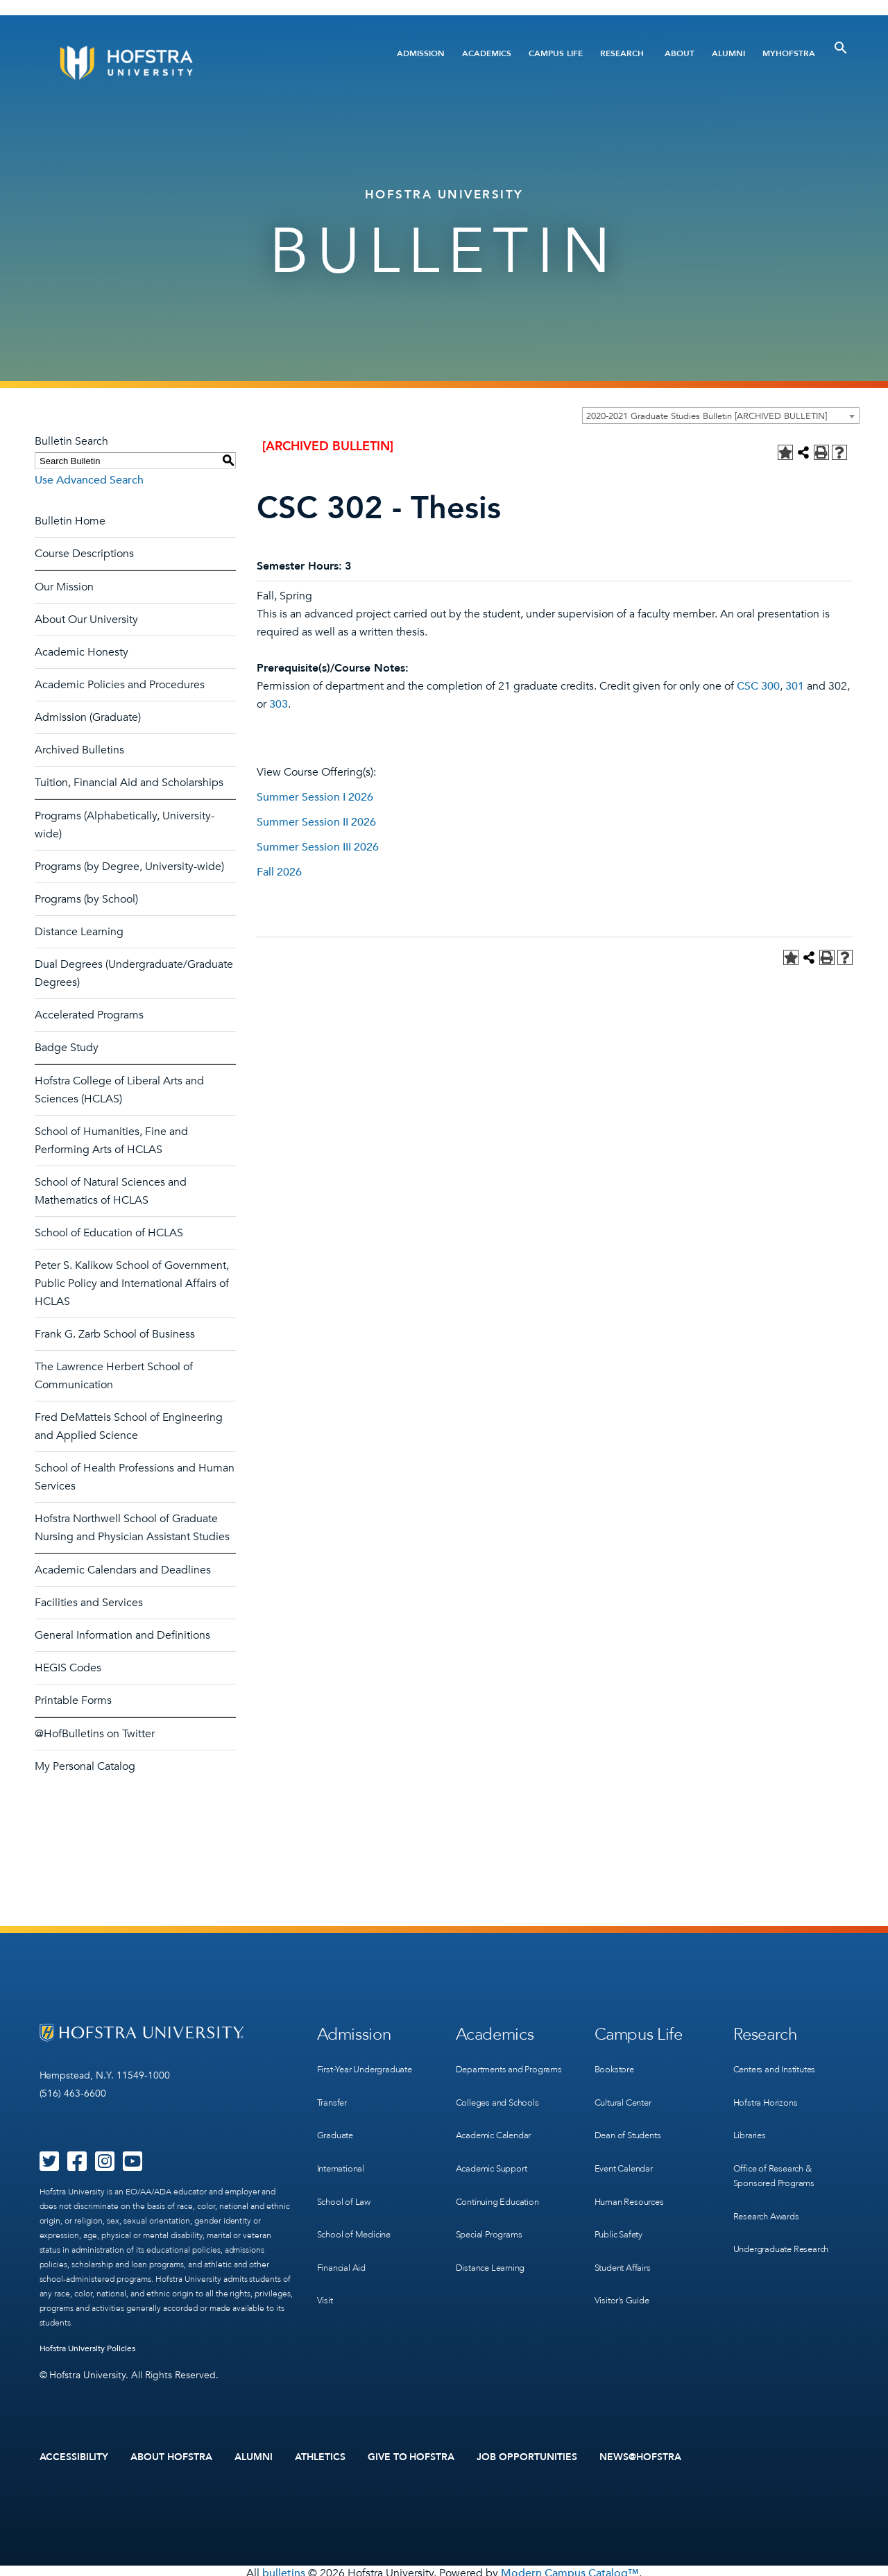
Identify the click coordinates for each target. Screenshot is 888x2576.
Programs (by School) (86, 899)
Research (622, 53)
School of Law (346, 2177)
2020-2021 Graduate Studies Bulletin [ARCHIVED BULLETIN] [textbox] (706, 416)
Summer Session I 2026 (315, 797)
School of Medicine (357, 2205)
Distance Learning (79, 931)
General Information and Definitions (122, 1635)
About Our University (86, 619)
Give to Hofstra (411, 2455)
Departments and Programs (493, 2071)
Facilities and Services (89, 1602)
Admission (421, 53)
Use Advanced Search (89, 480)
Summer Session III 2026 (318, 847)
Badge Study (67, 1047)
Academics (486, 53)
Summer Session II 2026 (316, 822)
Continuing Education (502, 2192)
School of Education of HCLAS (109, 1232)
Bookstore (616, 2063)
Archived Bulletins (79, 750)
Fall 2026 (279, 872)
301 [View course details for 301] (794, 686)
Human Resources (633, 2177)
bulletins (283, 2568)
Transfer (333, 2092)
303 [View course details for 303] (278, 704)
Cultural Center (627, 2092)
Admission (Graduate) (88, 717)
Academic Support (496, 2163)
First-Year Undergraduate (371, 2063)
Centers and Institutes (780, 2063)
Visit (325, 2262)
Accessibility (74, 2455)
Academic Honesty (81, 652)
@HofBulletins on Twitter (95, 1733)
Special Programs (492, 2220)
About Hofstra (171, 2455)
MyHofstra (788, 53)
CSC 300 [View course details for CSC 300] (758, 686)
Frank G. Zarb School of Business (115, 1334)
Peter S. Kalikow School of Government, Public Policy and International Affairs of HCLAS (132, 1283)
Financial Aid (343, 2234)
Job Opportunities (527, 2455)
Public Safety (621, 2205)
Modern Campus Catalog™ (570, 2568)
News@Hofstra (640, 2455)
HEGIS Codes (68, 1667)
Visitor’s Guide (624, 2262)
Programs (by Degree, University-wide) (129, 866)
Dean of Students (632, 2120)
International (343, 2149)
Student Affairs (626, 2234)
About (679, 53)
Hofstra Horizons (768, 2092)
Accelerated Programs (89, 1015)
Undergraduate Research (787, 2220)
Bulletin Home (70, 521)
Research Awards (769, 2192)
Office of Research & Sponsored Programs (778, 2156)
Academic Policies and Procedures (120, 684)
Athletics (320, 2455)
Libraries (751, 2120)
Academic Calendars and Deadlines (123, 1570)
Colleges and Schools (501, 2106)
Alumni (728, 53)
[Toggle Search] (840, 48)
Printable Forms (73, 1700)
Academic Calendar (498, 2135)
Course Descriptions (84, 553)
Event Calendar (627, 2149)
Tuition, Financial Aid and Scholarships (129, 782)
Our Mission (64, 587)
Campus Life (556, 53)
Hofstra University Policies (88, 2348)
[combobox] (721, 415)
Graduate (337, 2120)
